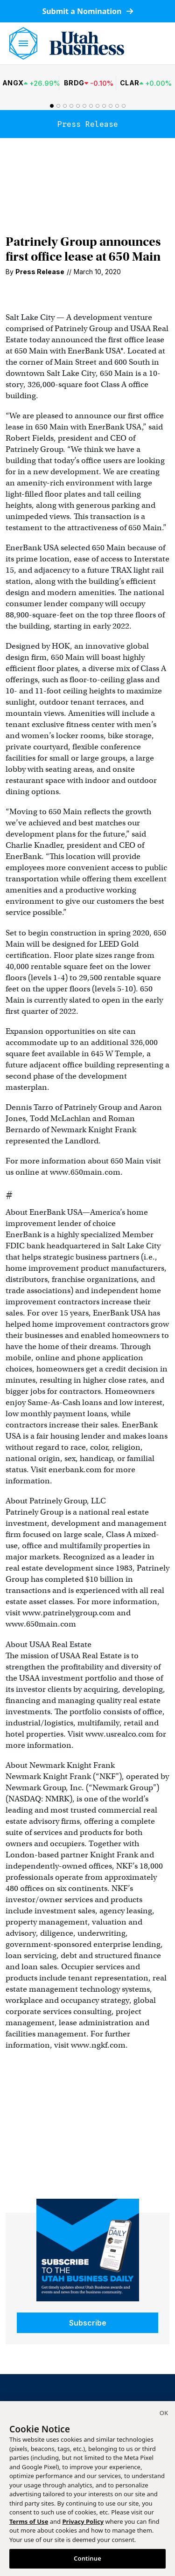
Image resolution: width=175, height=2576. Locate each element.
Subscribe (87, 2322)
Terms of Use (28, 2521)
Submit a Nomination (87, 11)
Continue (87, 2558)
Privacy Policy (83, 2521)
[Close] (164, 2414)
